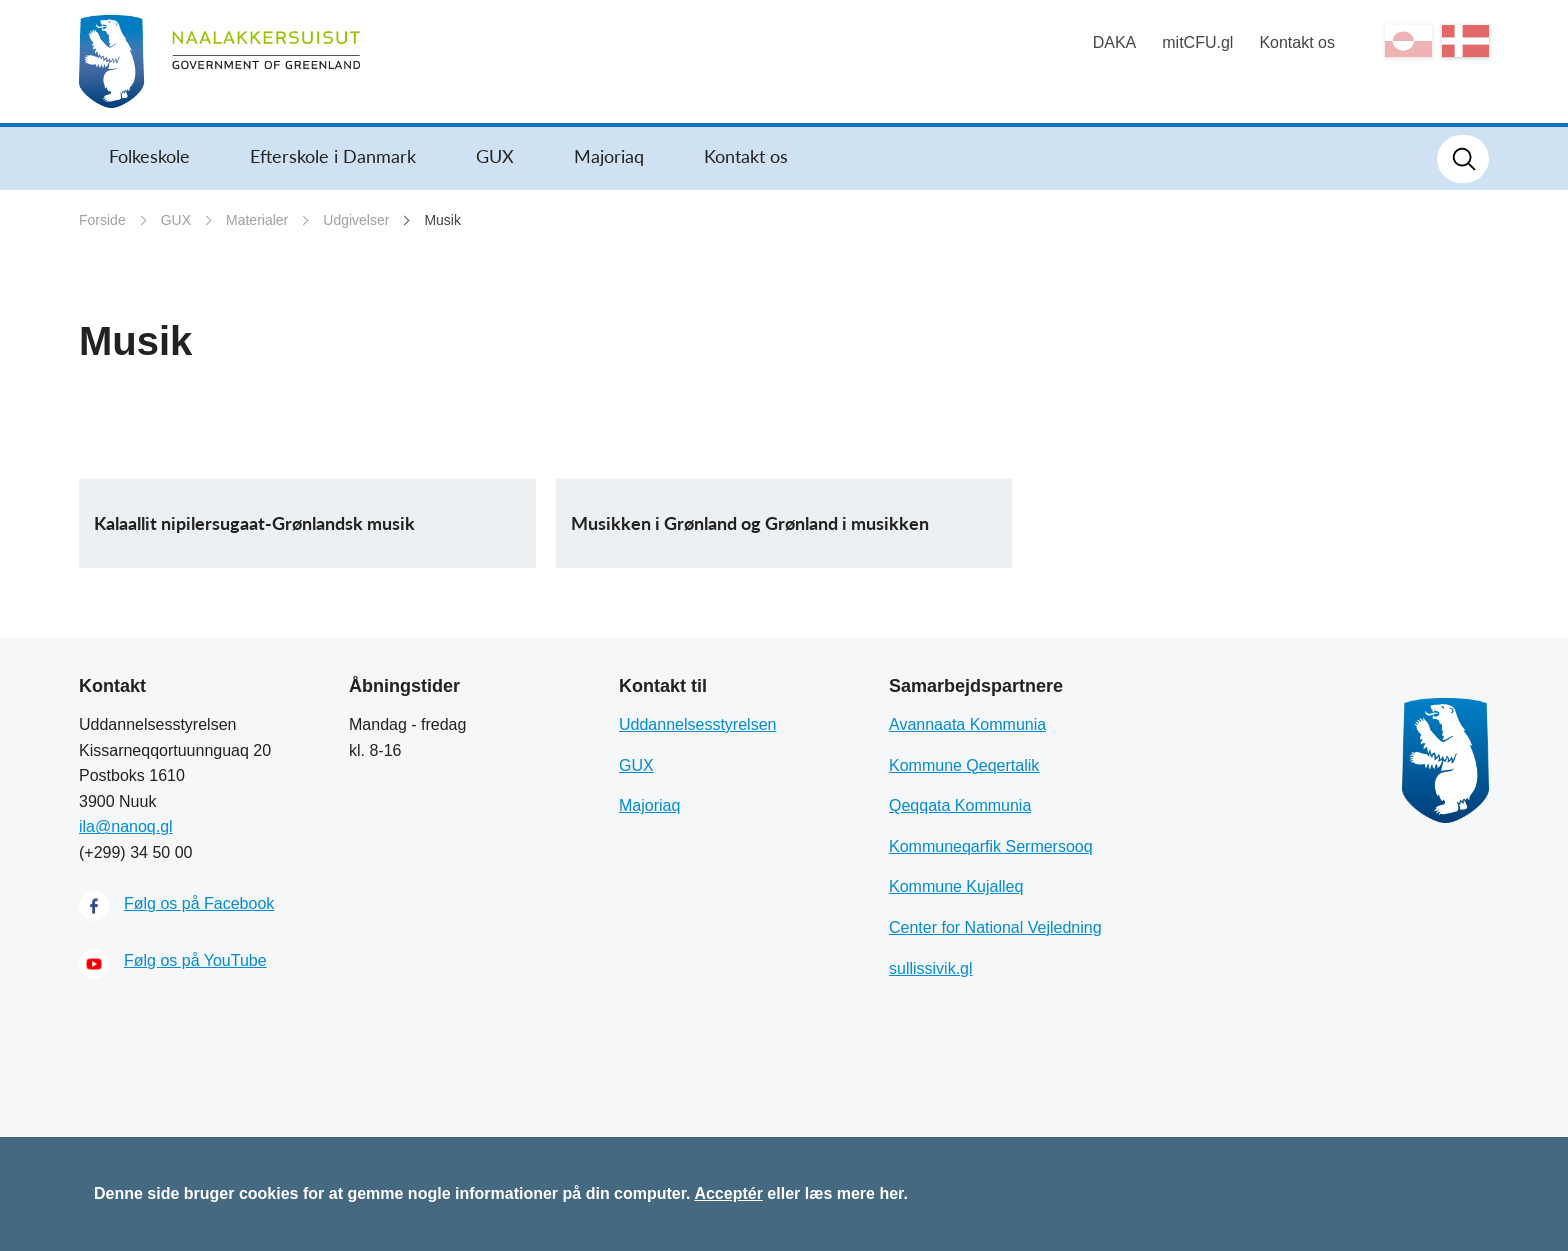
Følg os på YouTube (195, 960)
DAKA (1115, 42)
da (1465, 41)
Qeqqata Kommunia (960, 805)
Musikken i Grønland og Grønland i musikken (750, 523)
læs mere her (854, 1193)
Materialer (257, 220)
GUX (495, 156)
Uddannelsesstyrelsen (697, 724)
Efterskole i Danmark (333, 156)
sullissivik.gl (931, 968)
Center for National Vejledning (995, 927)
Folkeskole (149, 156)
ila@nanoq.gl (126, 826)
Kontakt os (1297, 42)
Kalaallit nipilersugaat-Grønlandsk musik (254, 523)
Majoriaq (609, 156)
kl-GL (1408, 41)
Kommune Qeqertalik (964, 765)
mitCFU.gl (1197, 42)
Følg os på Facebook (199, 903)
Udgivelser (356, 220)
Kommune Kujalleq (956, 886)
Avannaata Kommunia (967, 724)
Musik (442, 220)
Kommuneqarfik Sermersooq (991, 846)
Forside (102, 220)
